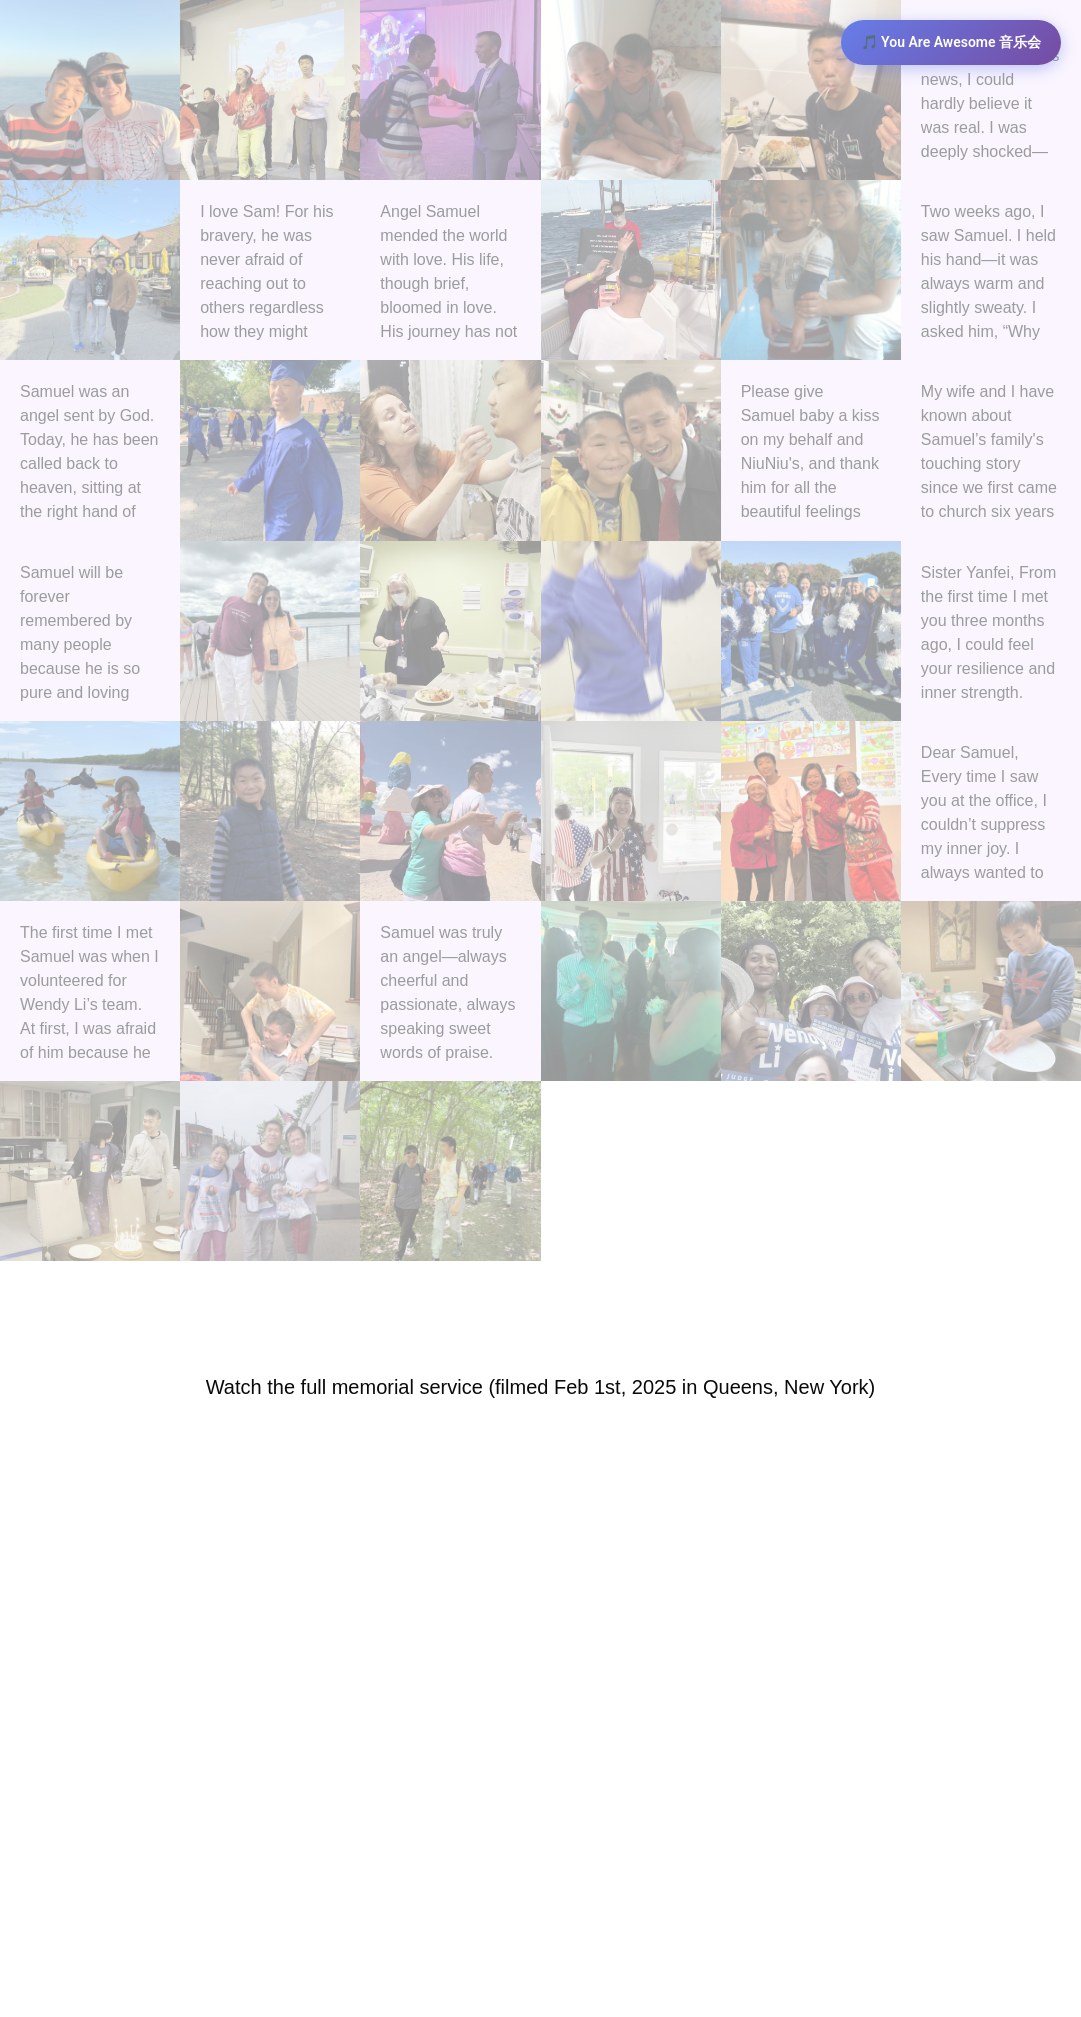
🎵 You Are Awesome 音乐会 (951, 42)
